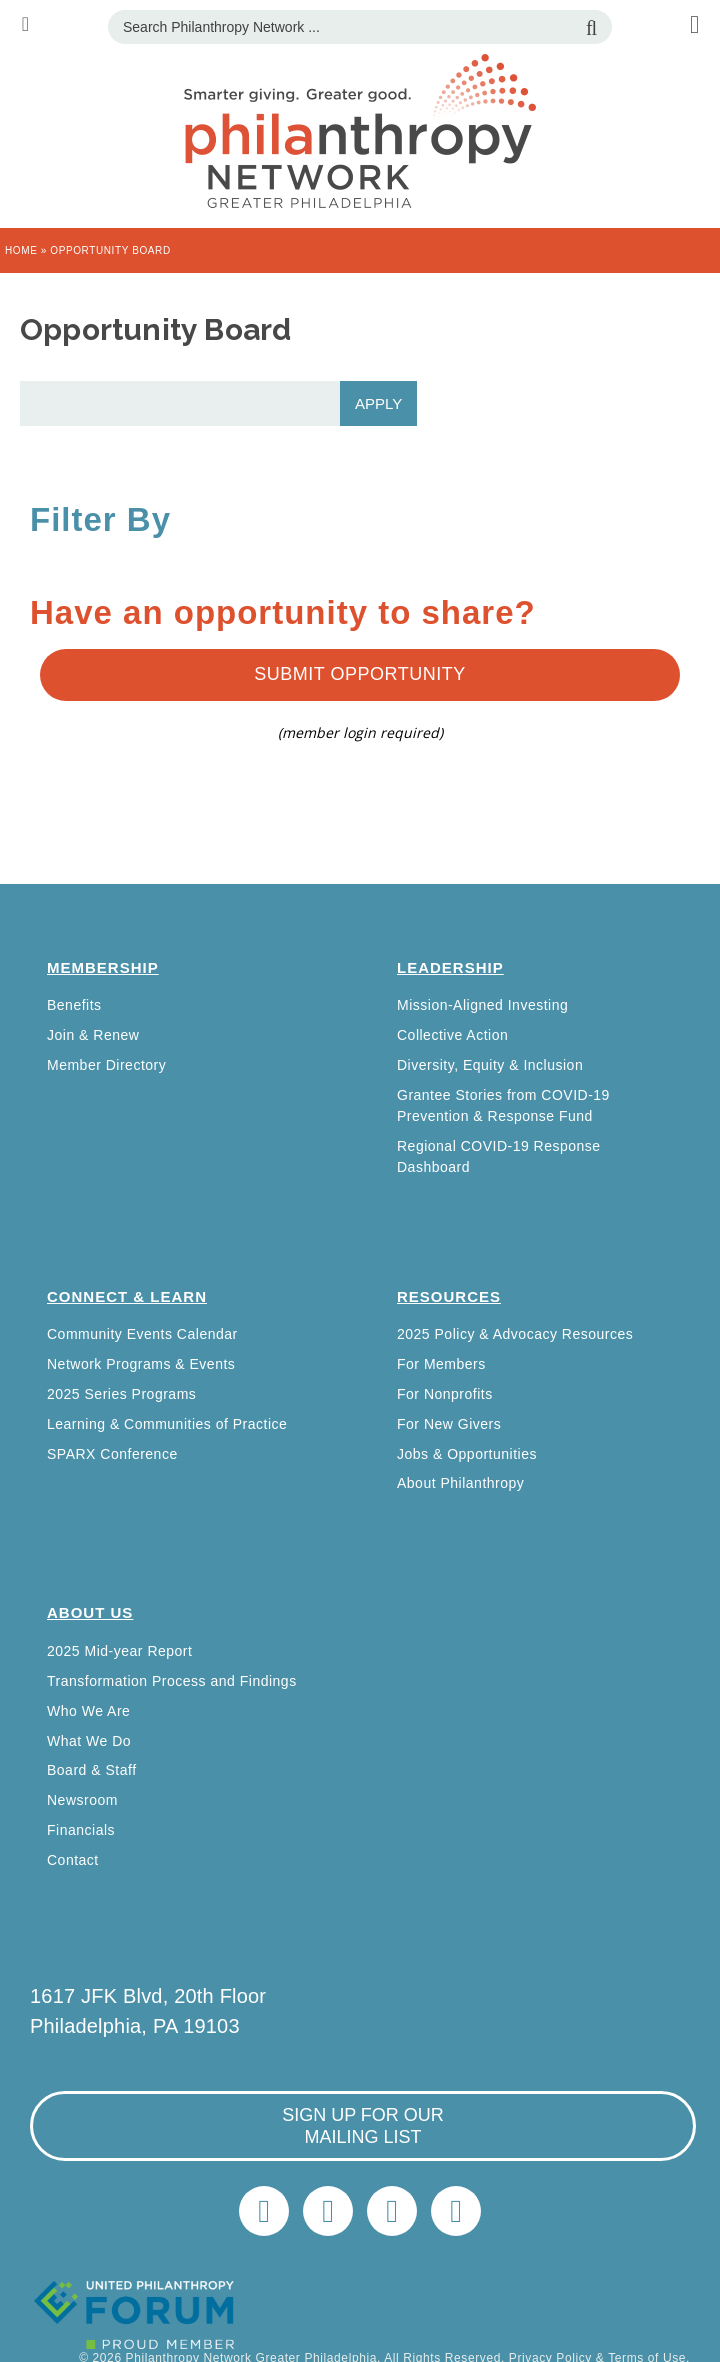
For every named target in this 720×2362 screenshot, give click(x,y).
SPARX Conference (112, 1454)
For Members (441, 1364)
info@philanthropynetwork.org (392, 2211)
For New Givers (449, 1424)
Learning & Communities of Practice (167, 1424)
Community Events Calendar (142, 1334)
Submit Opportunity (359, 674)
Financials (81, 1830)
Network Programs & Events (141, 1364)
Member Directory (106, 1065)
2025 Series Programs (121, 1394)
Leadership (450, 967)
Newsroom (82, 1800)
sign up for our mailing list (363, 2126)
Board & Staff (92, 1770)
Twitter (264, 2211)
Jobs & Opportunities (467, 1454)
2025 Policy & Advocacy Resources (515, 1334)
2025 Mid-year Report (119, 1651)
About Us (90, 1612)
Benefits (74, 1005)
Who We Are (88, 1711)
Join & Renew (93, 1035)
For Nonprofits (445, 1394)
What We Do (89, 1741)
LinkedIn (328, 2211)
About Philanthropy (460, 1483)
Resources (449, 1296)
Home (21, 250)
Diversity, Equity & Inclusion (490, 1065)
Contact (73, 1860)
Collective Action (452, 1035)
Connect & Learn (127, 1296)
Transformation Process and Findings (172, 1681)
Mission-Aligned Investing (482, 1005)
